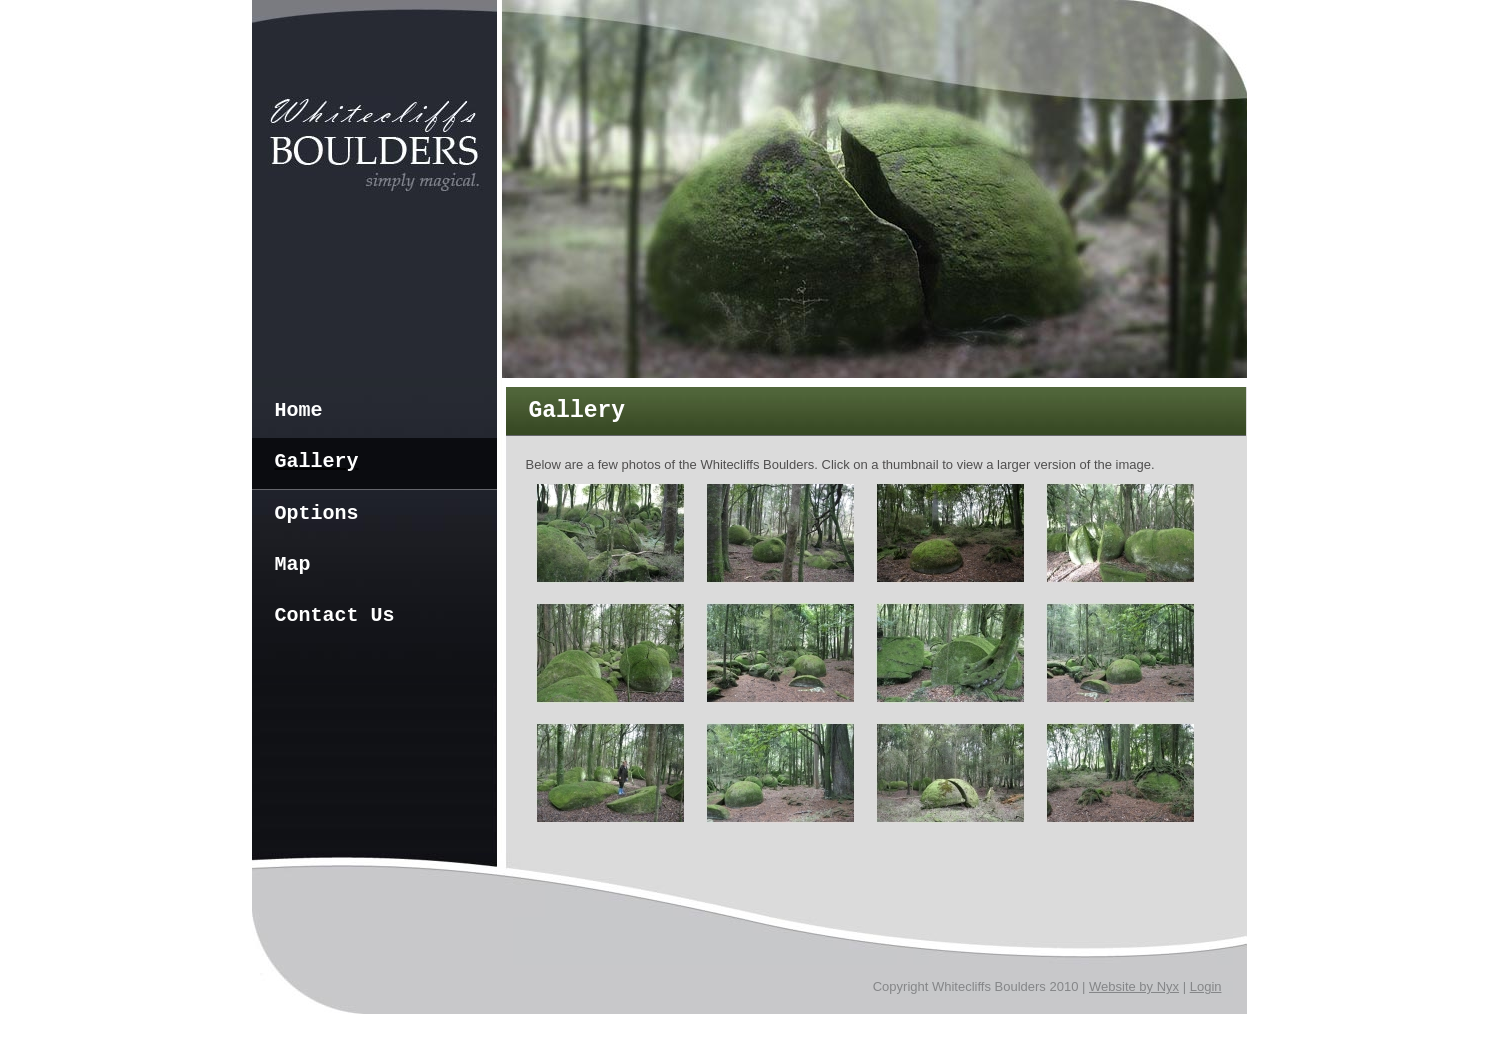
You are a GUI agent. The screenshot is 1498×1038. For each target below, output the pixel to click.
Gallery (317, 461)
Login (1206, 986)
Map (293, 564)
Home (299, 410)
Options (317, 513)
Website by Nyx (1134, 986)
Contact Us (335, 615)
